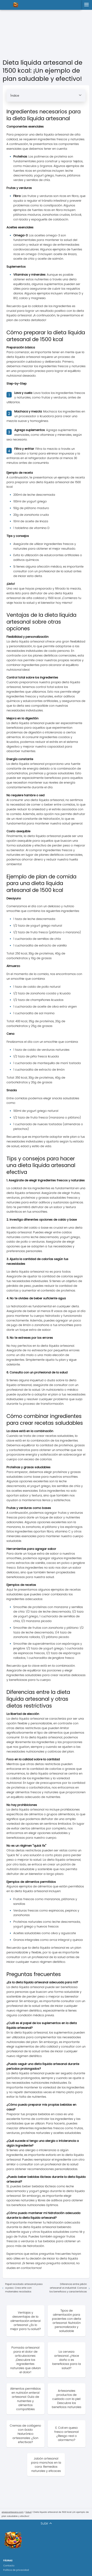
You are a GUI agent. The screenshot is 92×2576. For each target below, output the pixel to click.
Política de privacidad (16, 2570)
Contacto (8, 2565)
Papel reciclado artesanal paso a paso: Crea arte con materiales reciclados (24, 2287)
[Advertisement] (46, 34)
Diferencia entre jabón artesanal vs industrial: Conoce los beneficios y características (68, 2287)
